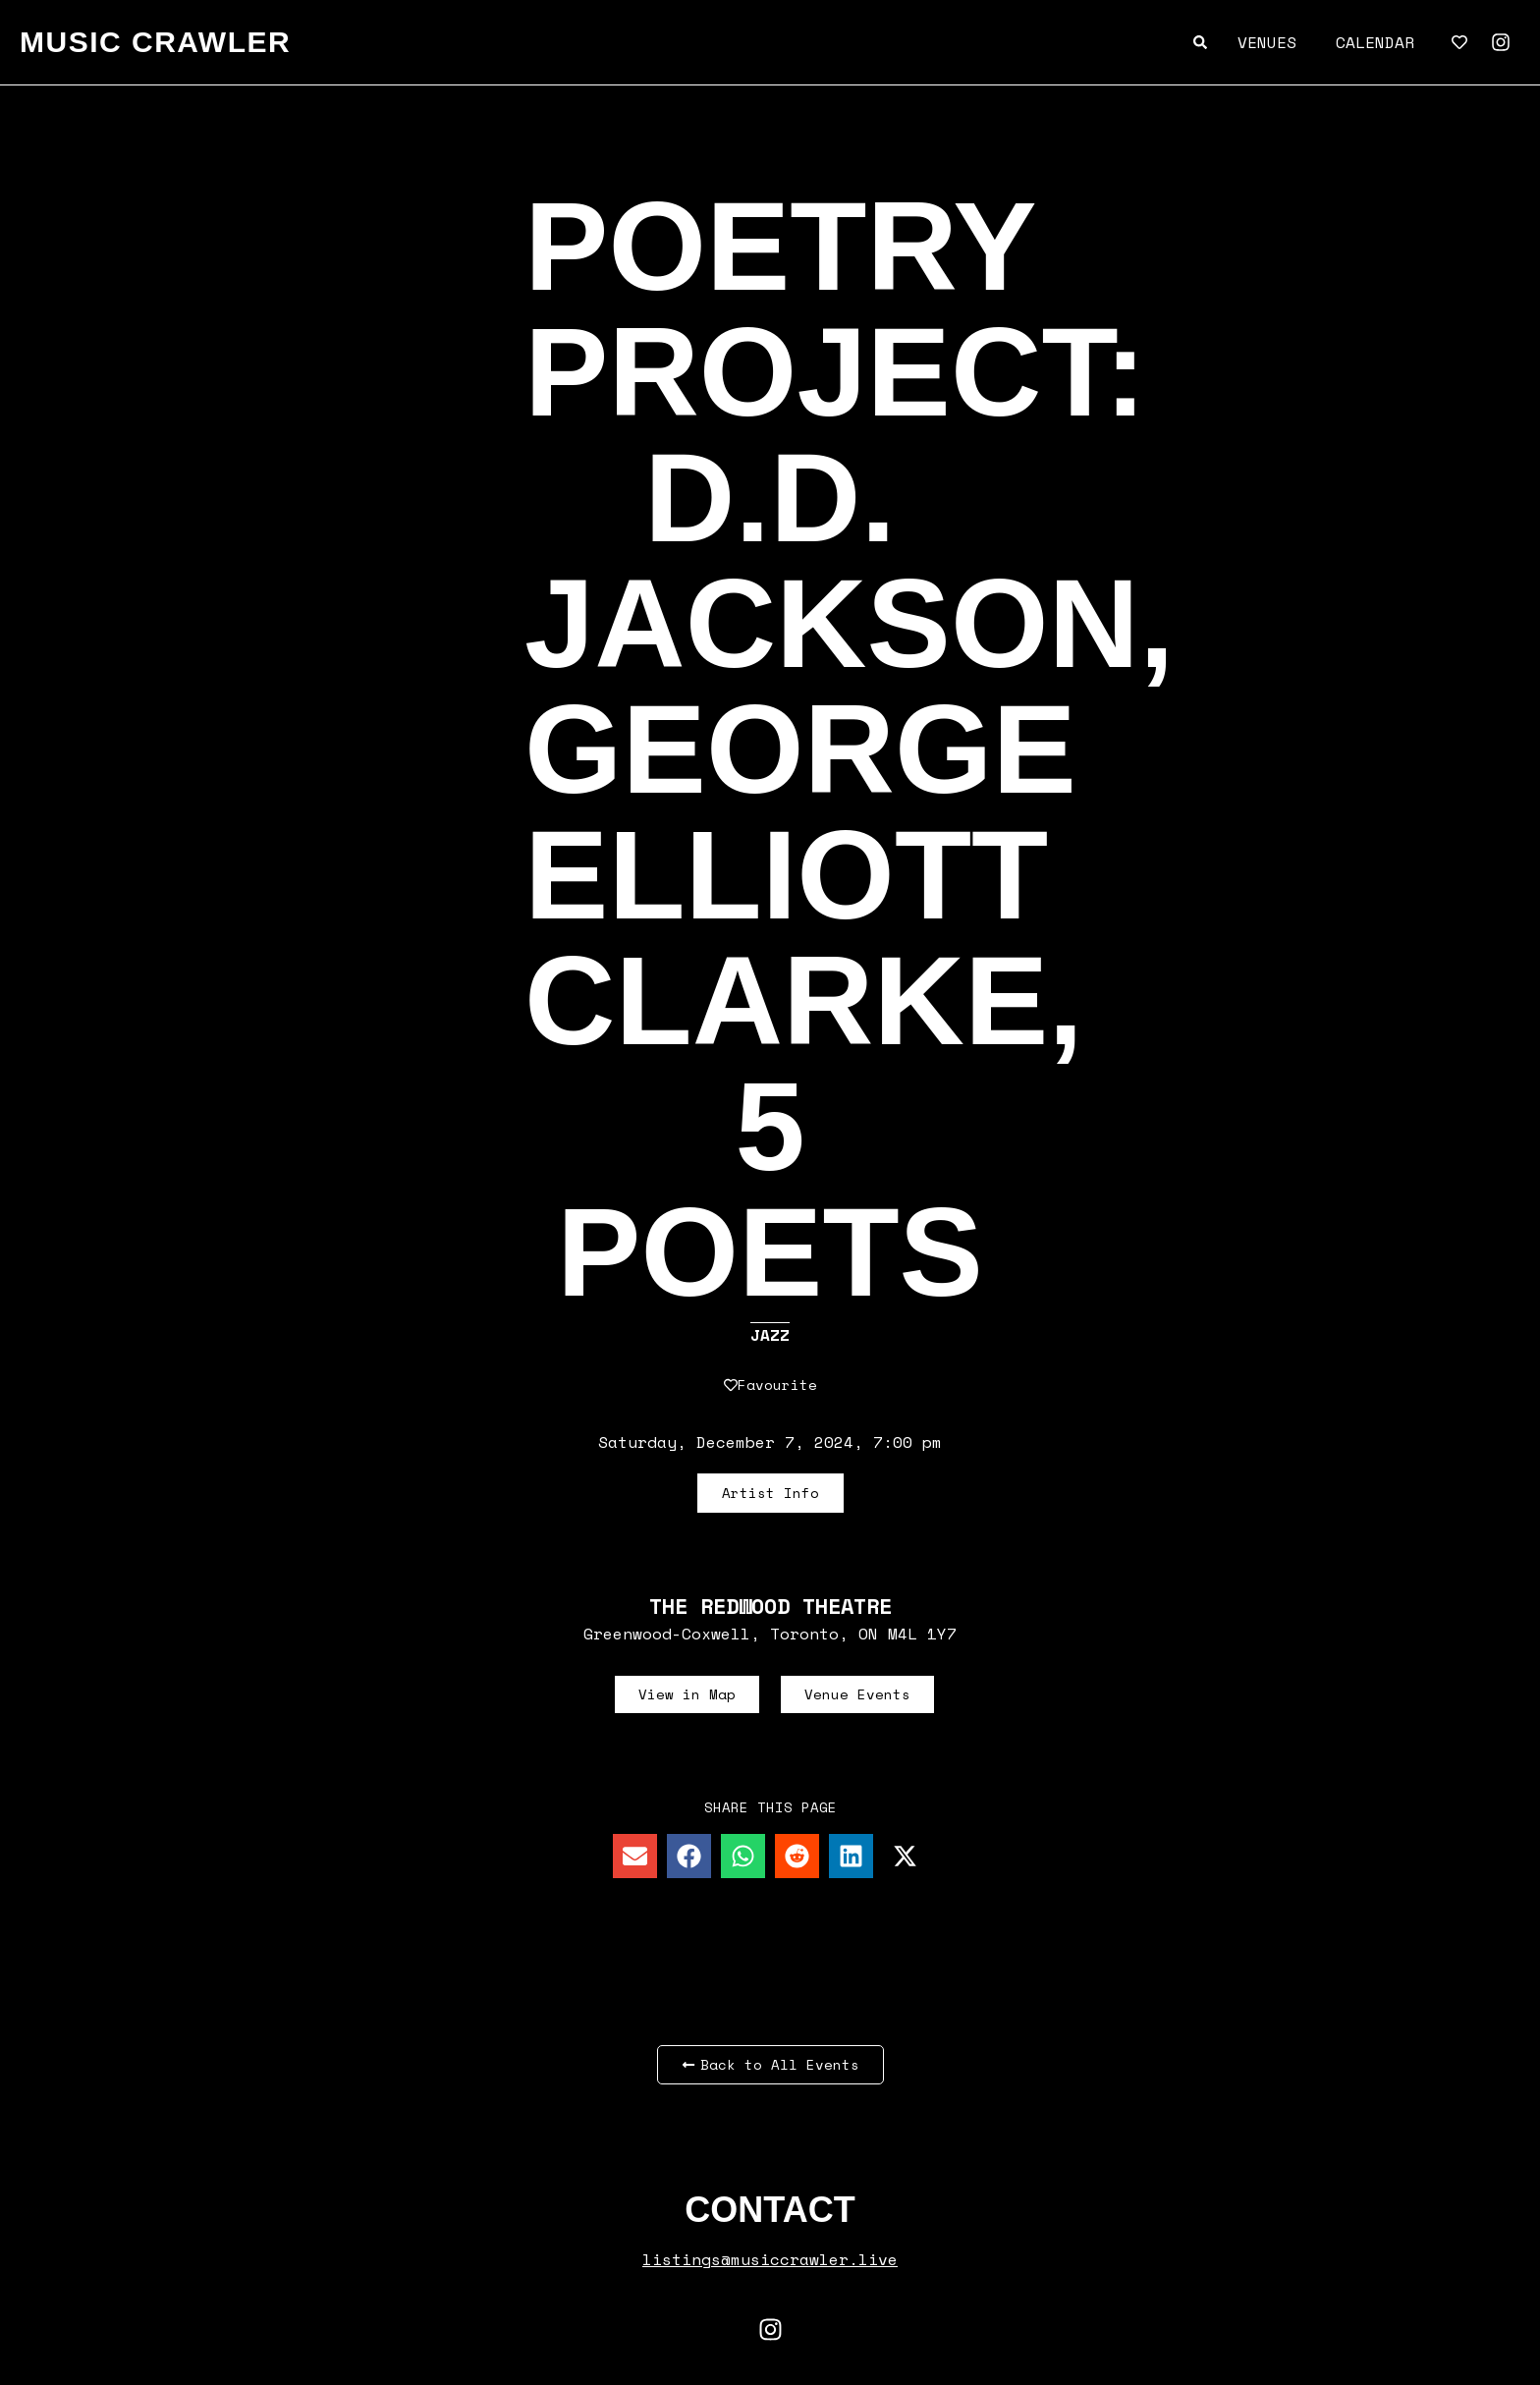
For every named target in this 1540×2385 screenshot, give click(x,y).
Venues (1267, 42)
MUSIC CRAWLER (155, 42)
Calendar (1375, 42)
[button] (635, 1856)
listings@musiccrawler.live (770, 2259)
